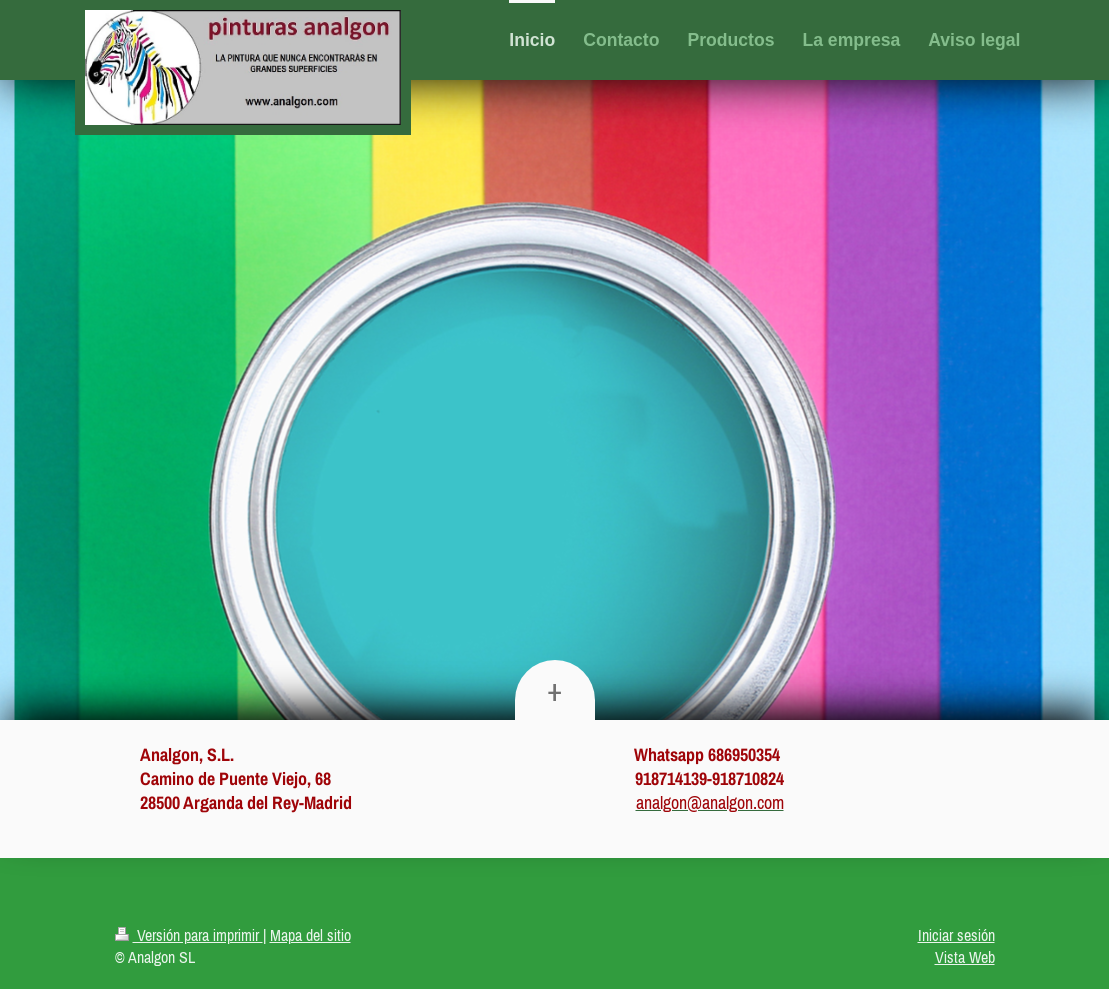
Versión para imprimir (189, 935)
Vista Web (965, 957)
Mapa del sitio (310, 935)
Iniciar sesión (956, 935)
